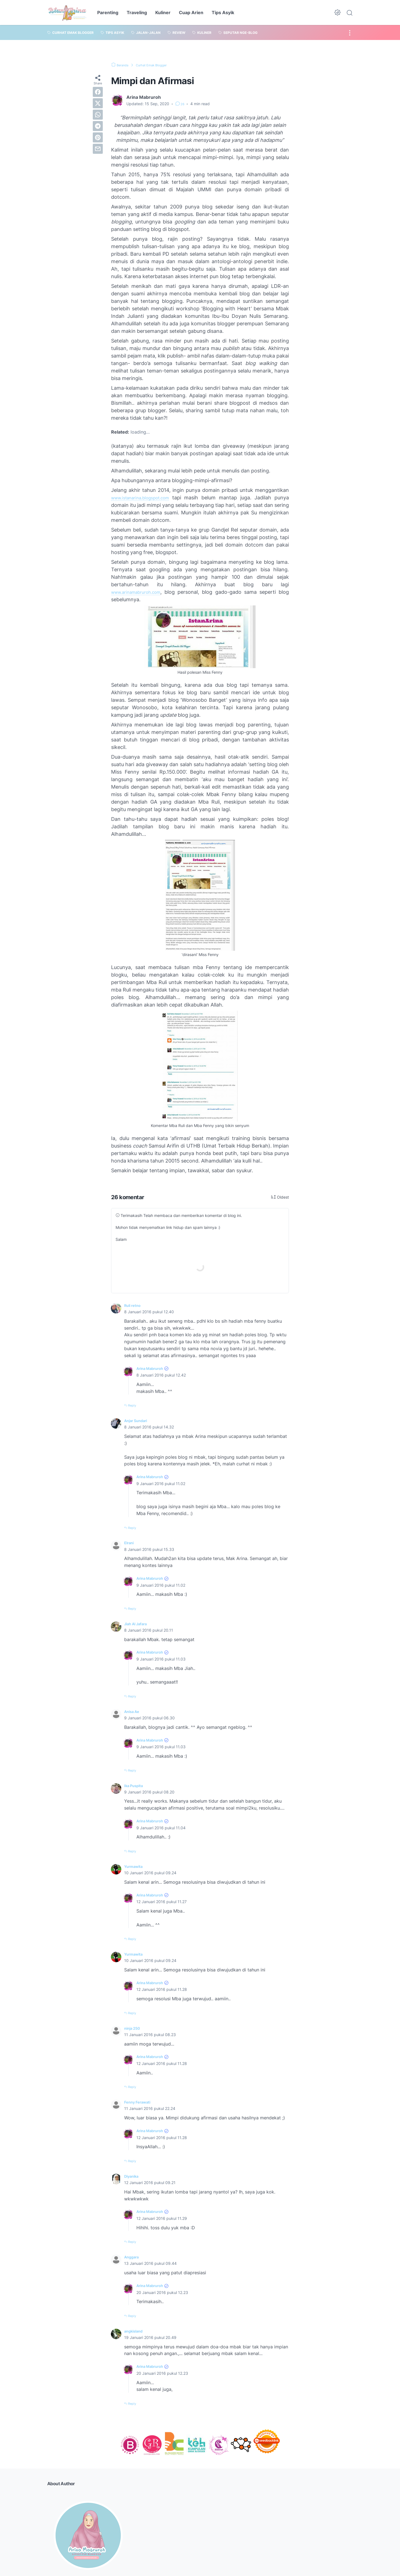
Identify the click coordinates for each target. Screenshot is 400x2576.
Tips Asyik (223, 12)
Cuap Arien (191, 12)
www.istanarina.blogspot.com (146, 497)
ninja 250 (134, 2027)
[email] (98, 149)
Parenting (107, 12)
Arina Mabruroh (153, 1368)
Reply (133, 1405)
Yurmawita (135, 1866)
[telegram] (98, 126)
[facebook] (98, 92)
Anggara (133, 2256)
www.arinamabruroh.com (141, 592)
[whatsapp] (98, 115)
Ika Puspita (136, 1785)
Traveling (137, 12)
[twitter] (98, 103)
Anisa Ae (133, 1711)
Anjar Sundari (138, 1420)
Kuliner (163, 12)
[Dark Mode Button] (337, 12)
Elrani (130, 1542)
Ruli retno (134, 1305)
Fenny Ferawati (140, 2101)
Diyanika (133, 2175)
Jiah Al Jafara (138, 1623)
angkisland (136, 2330)
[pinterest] (98, 137)
